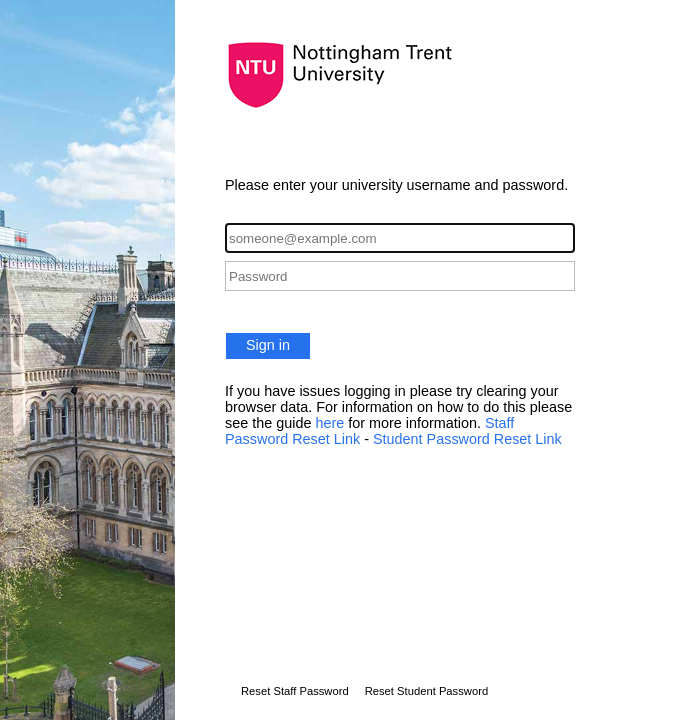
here (331, 423)
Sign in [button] (268, 345)
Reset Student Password (426, 691)
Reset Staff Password (295, 691)
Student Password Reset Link (467, 439)
